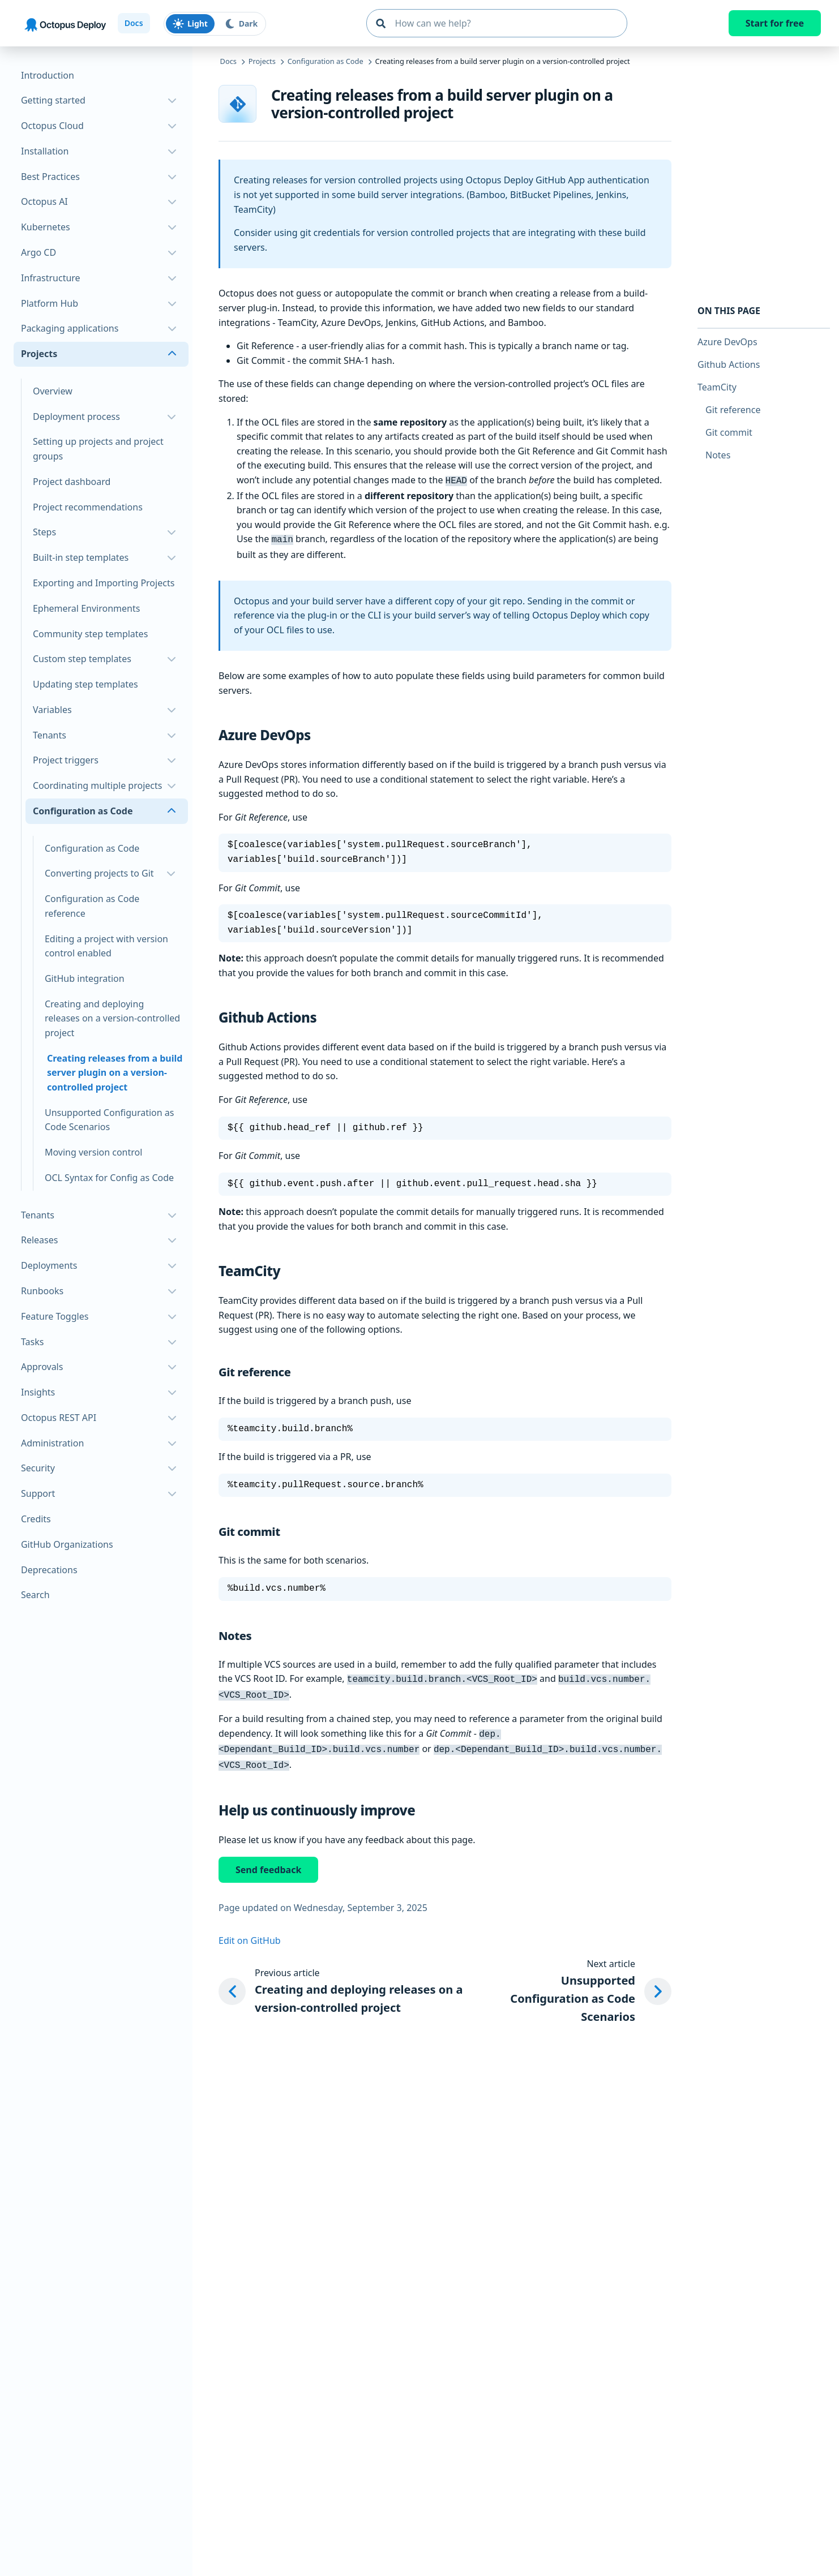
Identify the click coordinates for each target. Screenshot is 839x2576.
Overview (52, 391)
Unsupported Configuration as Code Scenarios (109, 1120)
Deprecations (49, 1570)
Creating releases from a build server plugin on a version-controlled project (114, 1072)
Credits (36, 1519)
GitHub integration (85, 978)
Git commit (728, 432)
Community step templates (90, 634)
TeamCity (717, 387)
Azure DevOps (727, 342)
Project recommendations (88, 507)
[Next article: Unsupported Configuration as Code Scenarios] (576, 1983)
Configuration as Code (92, 848)
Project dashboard (71, 481)
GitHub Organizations (67, 1544)
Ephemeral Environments (86, 608)
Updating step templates (85, 684)
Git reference (732, 409)
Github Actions (728, 364)
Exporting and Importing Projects (103, 583)
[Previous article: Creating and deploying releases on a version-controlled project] (345, 1983)
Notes (717, 455)
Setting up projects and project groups (98, 448)
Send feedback (268, 1862)
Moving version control (93, 1152)
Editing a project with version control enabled (106, 946)
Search (35, 1594)
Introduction (47, 75)
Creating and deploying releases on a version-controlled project (112, 1018)
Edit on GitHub (250, 1932)
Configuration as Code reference (92, 906)
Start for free (775, 23)
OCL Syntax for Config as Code (109, 1177)
